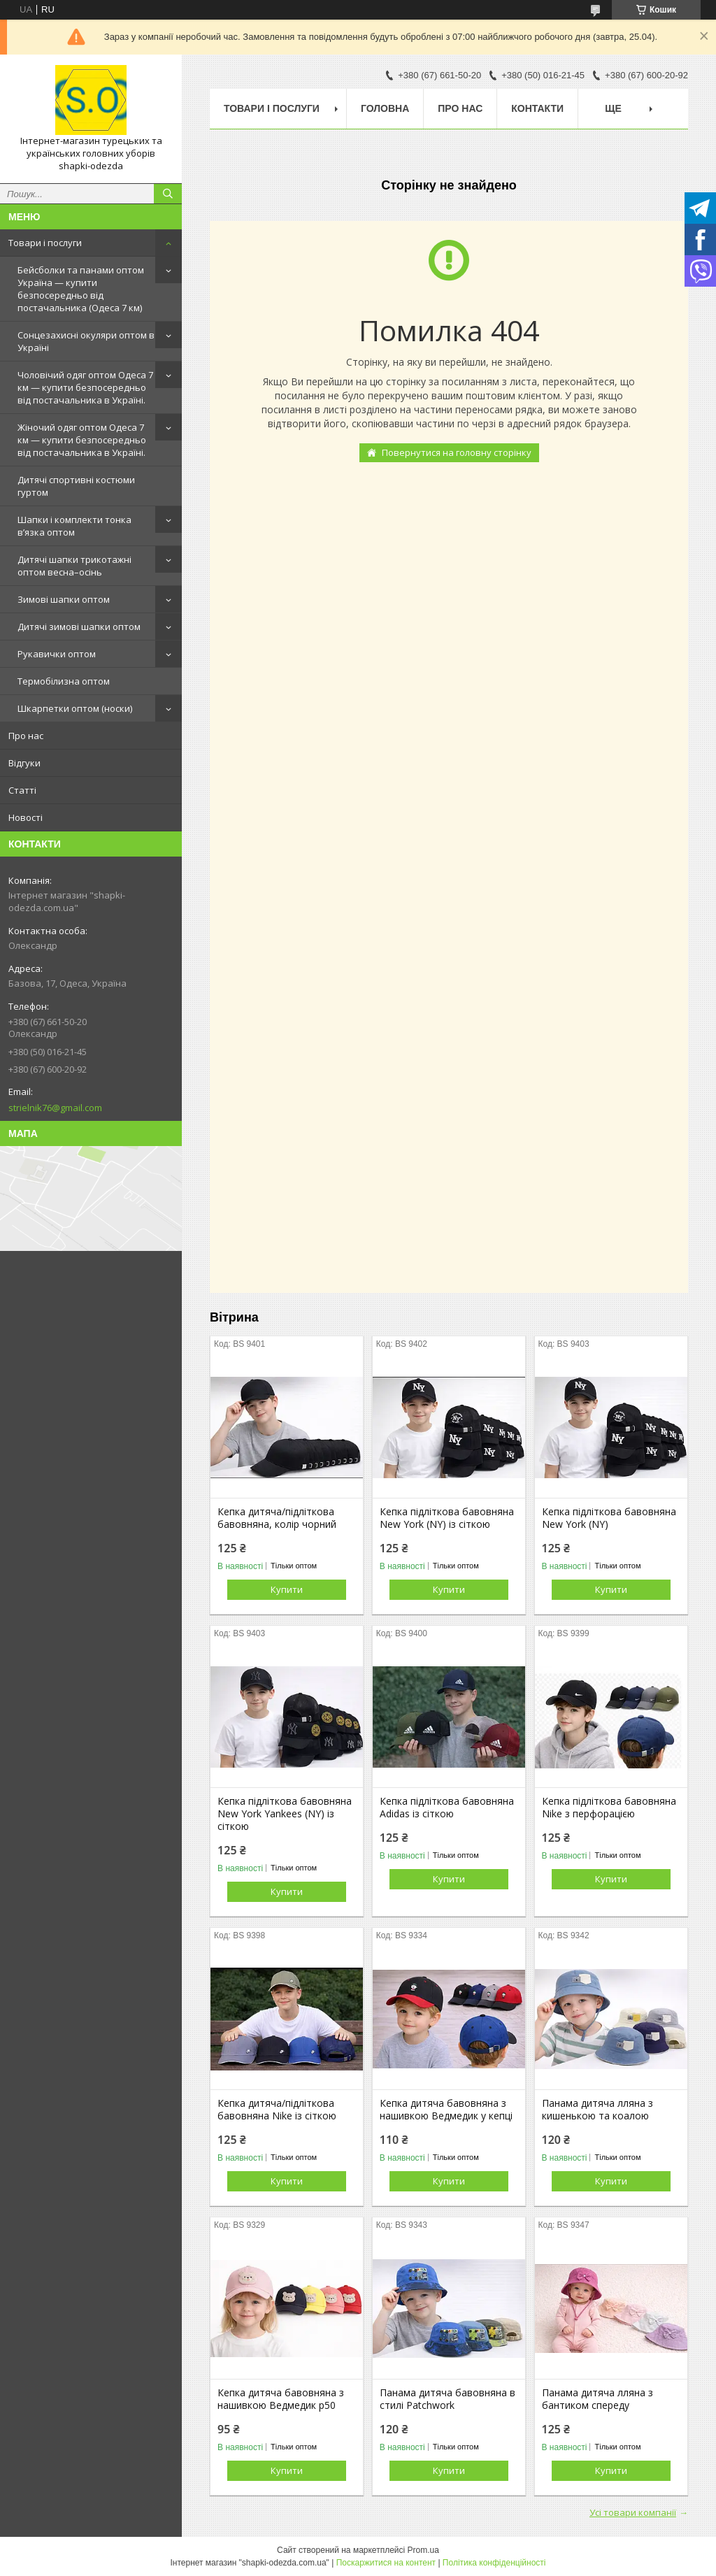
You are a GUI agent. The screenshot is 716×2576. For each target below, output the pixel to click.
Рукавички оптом (56, 653)
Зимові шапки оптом (63, 599)
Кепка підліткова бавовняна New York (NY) (609, 1518)
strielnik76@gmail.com (55, 1107)
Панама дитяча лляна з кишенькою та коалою (597, 2109)
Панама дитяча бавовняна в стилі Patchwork (447, 2399)
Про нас (25, 735)
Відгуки (24, 763)
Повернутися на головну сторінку (456, 452)
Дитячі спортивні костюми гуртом (76, 486)
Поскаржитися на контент (386, 2563)
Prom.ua (423, 2550)
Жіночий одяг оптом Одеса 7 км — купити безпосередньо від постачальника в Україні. (81, 440)
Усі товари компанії (632, 2512)
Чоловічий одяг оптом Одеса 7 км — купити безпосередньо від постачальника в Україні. (85, 387)
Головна (385, 108)
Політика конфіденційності (494, 2563)
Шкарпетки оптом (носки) (74, 708)
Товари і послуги (45, 242)
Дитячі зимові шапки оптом (79, 626)
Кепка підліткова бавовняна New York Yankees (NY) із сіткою (284, 1814)
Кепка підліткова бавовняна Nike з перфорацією (609, 1807)
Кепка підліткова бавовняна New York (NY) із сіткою (447, 1518)
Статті (22, 790)
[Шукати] (168, 193)
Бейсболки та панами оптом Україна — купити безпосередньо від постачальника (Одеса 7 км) (80, 289)
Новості (25, 817)
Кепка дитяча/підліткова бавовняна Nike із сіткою (276, 2109)
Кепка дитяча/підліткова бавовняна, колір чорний (276, 1518)
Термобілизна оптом (63, 681)
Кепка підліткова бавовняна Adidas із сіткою (447, 1807)
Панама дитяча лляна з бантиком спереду (597, 2399)
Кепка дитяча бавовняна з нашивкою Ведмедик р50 (280, 2399)
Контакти (537, 108)
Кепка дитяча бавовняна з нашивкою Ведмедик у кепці (446, 2109)
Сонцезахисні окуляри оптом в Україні (86, 341)
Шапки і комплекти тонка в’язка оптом (74, 525)
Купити (287, 1589)
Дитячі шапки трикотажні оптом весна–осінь (74, 565)
